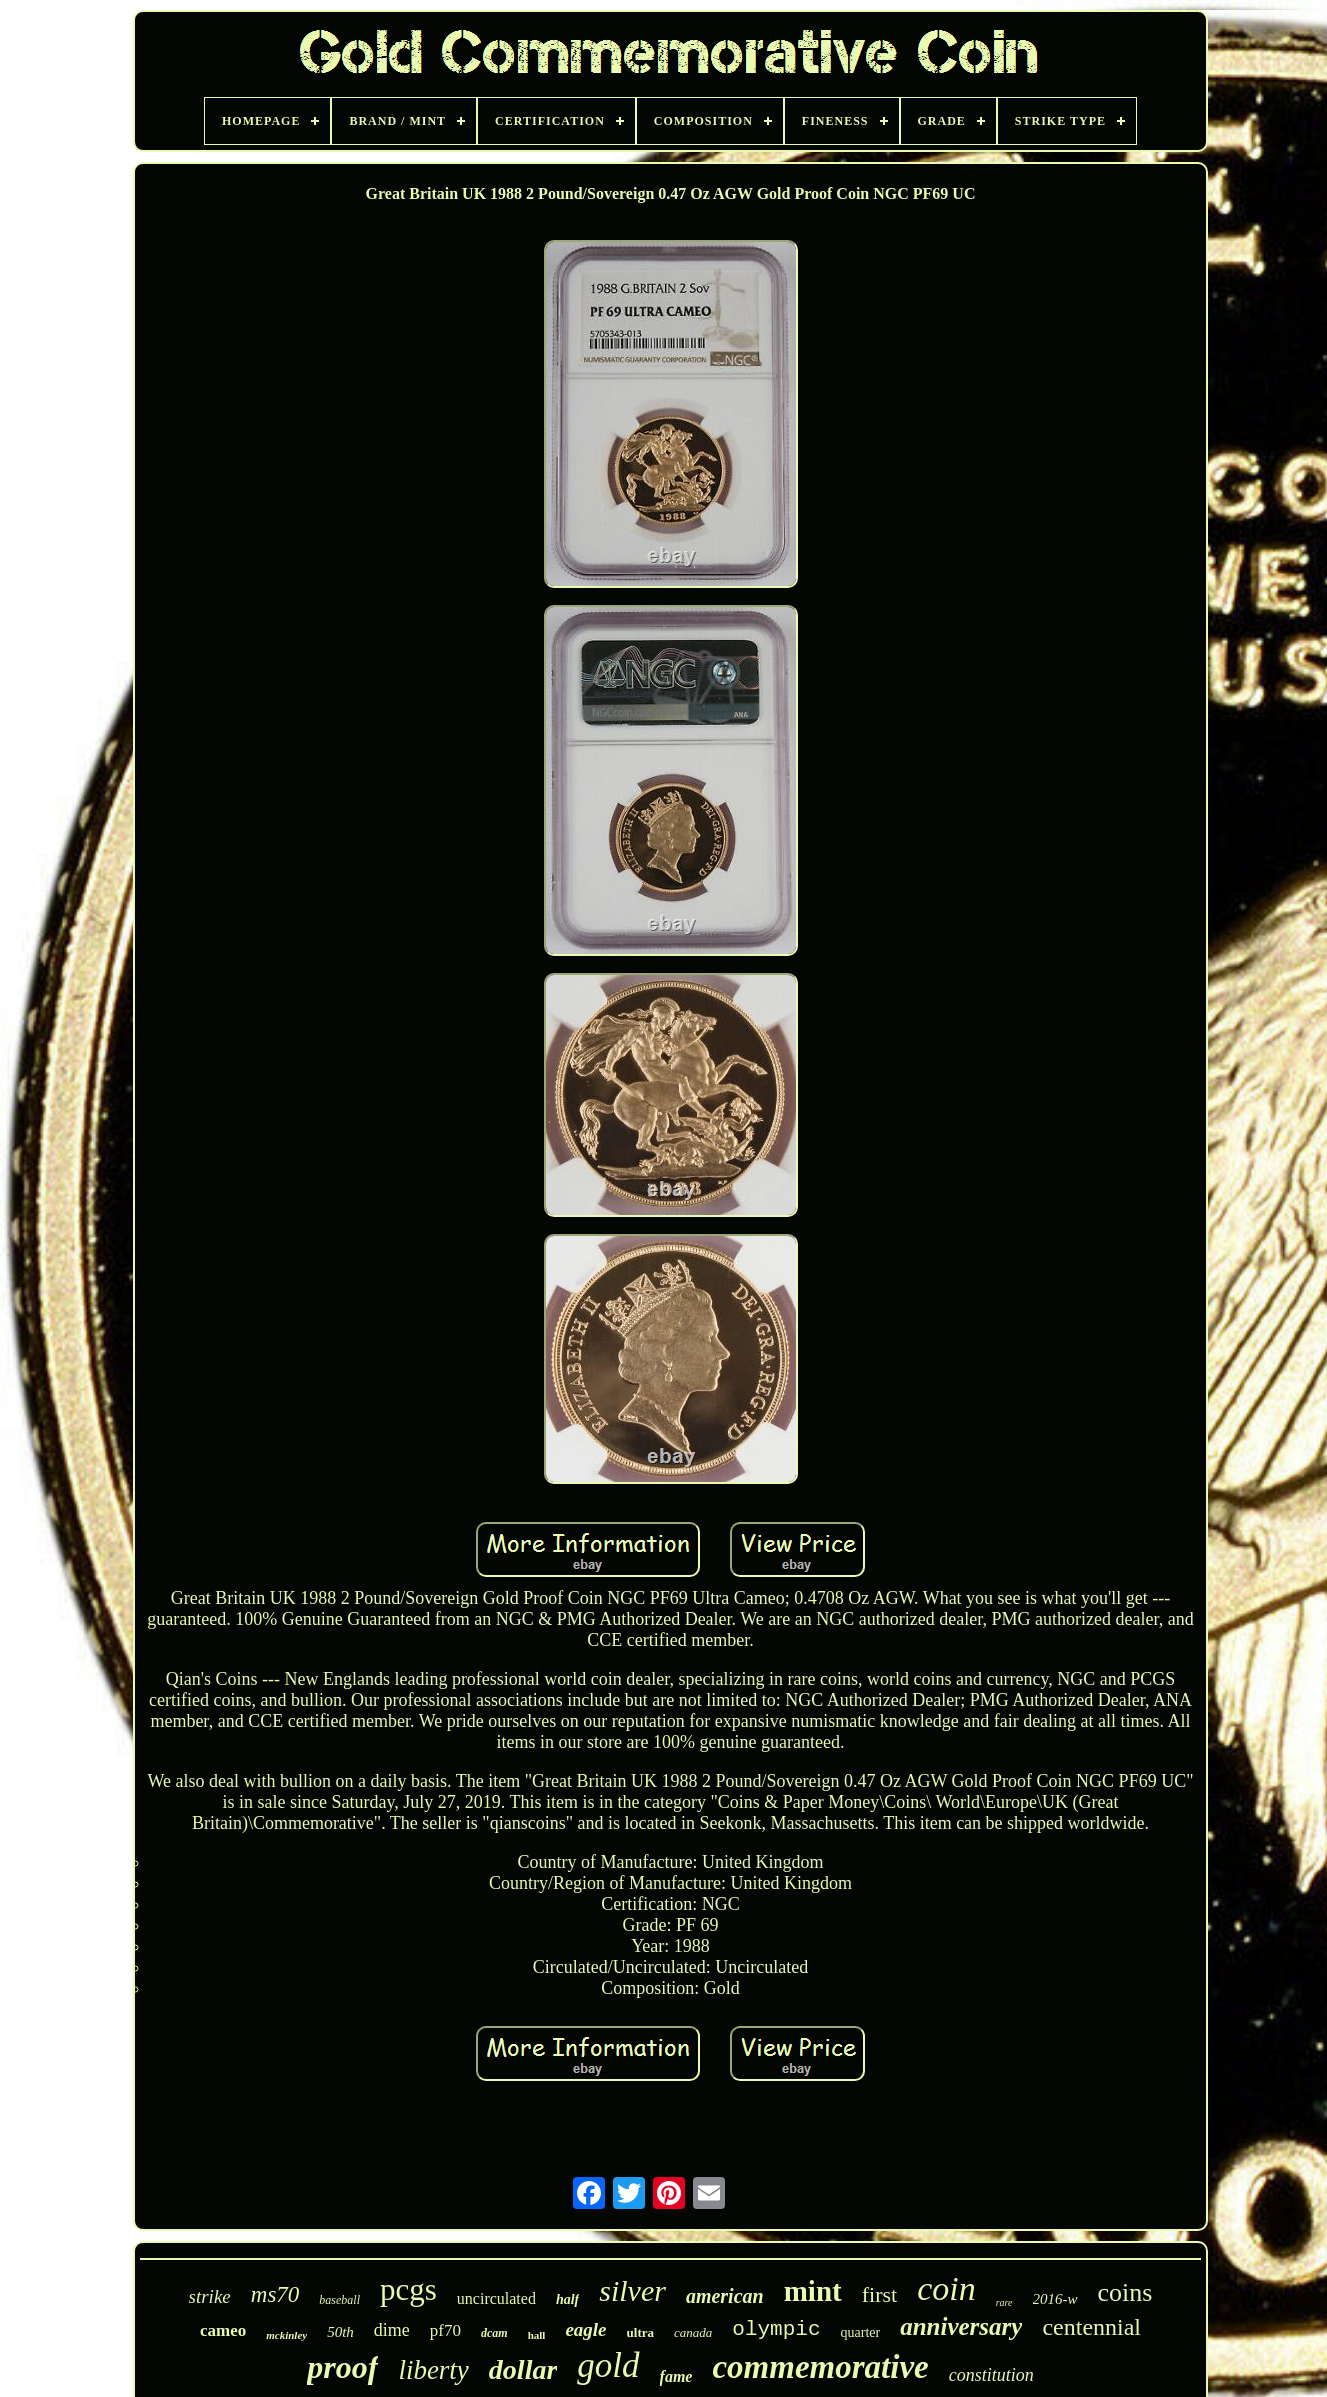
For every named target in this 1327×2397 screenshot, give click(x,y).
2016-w (1055, 2299)
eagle (585, 2329)
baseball (339, 2300)
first (879, 2294)
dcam (494, 2333)
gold (608, 2365)
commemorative (820, 2367)
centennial (1091, 2327)
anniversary (961, 2326)
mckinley (286, 2335)
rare (1004, 2302)
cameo (223, 2330)
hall (537, 2335)
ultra (640, 2332)
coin (946, 2288)
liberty (433, 2370)
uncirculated (496, 2298)
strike (210, 2296)
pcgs (408, 2289)
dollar (523, 2369)
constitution (991, 2375)
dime (392, 2330)
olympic (776, 2329)
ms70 (275, 2294)
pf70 (445, 2330)
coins (1125, 2292)
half (567, 2299)
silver (632, 2290)
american (725, 2296)
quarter (861, 2332)
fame (676, 2376)
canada (693, 2332)
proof (342, 2367)
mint (813, 2291)
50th (340, 2332)
